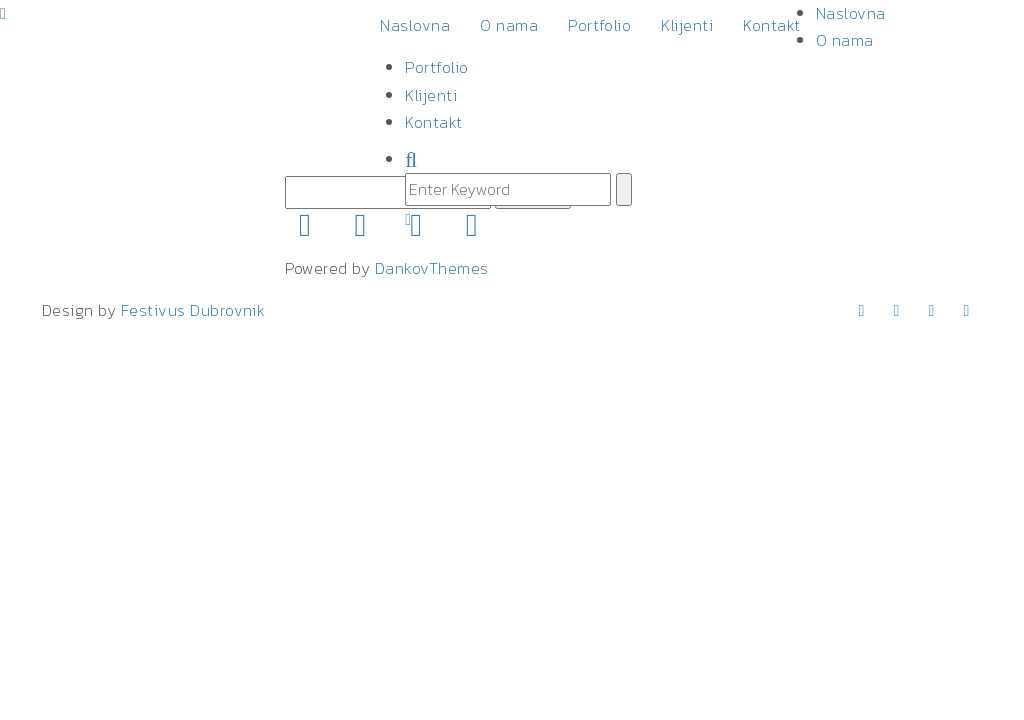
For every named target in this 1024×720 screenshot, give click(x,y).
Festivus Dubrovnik (193, 310)
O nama (509, 25)
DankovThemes (432, 268)
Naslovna (415, 25)
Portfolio (599, 25)
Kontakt (771, 25)
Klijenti (687, 25)
